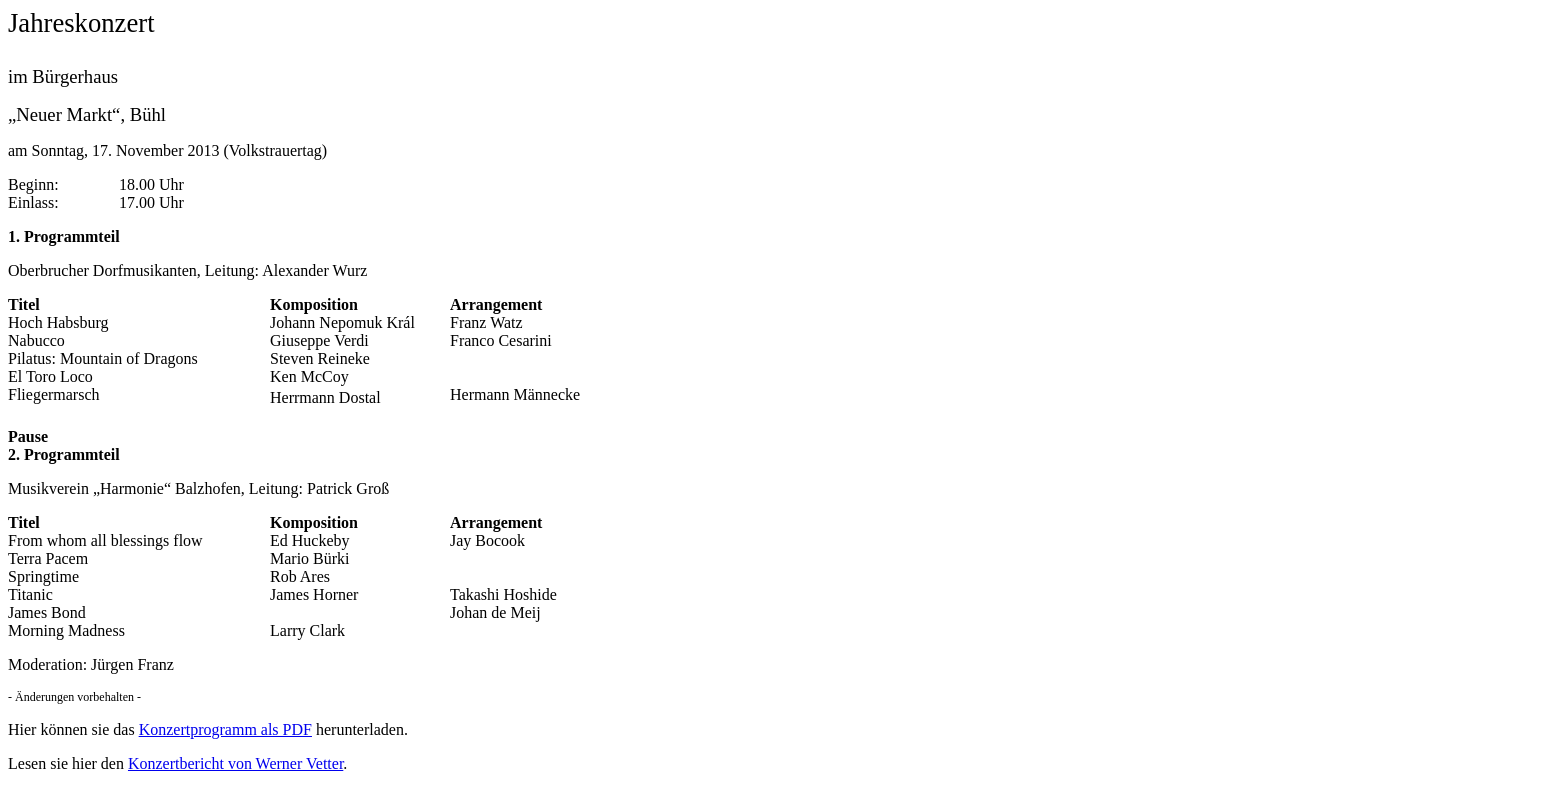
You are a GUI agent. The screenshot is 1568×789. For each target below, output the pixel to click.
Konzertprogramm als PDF (225, 729)
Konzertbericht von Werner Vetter (235, 763)
